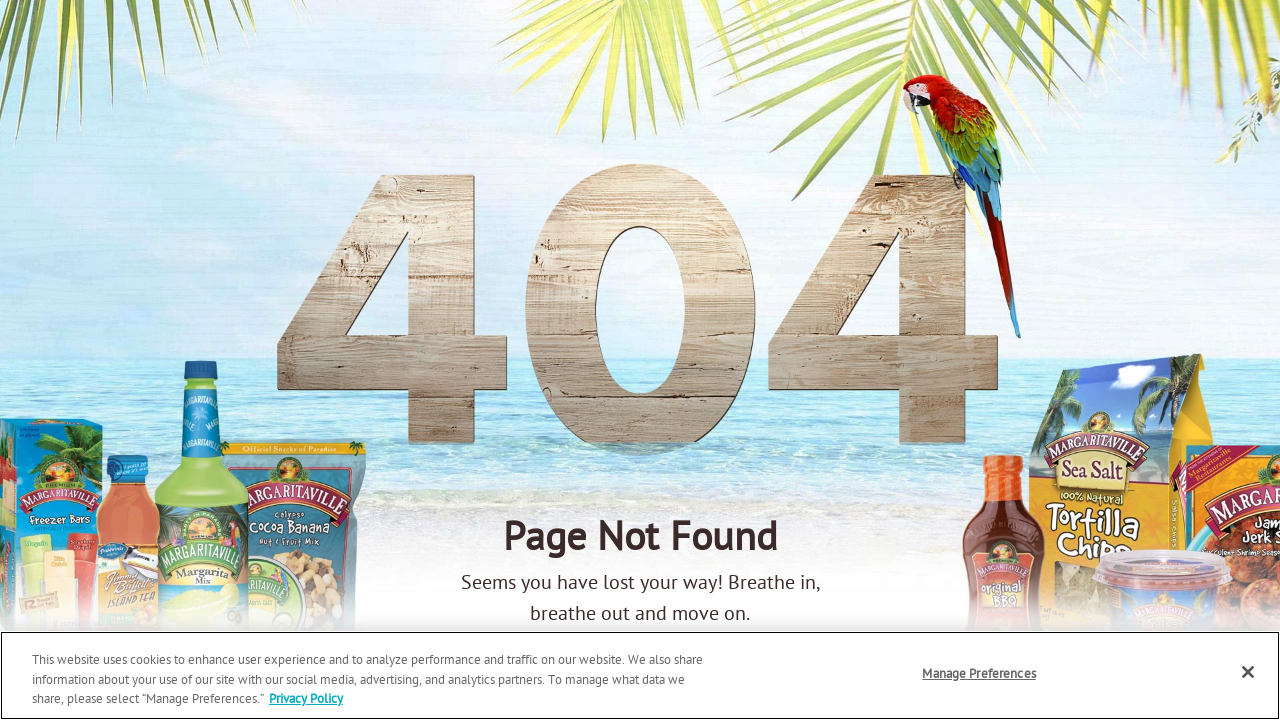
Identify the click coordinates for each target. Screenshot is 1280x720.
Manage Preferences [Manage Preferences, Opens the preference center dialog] (978, 674)
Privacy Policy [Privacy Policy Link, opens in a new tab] (306, 699)
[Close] (1248, 672)
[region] (640, 675)
